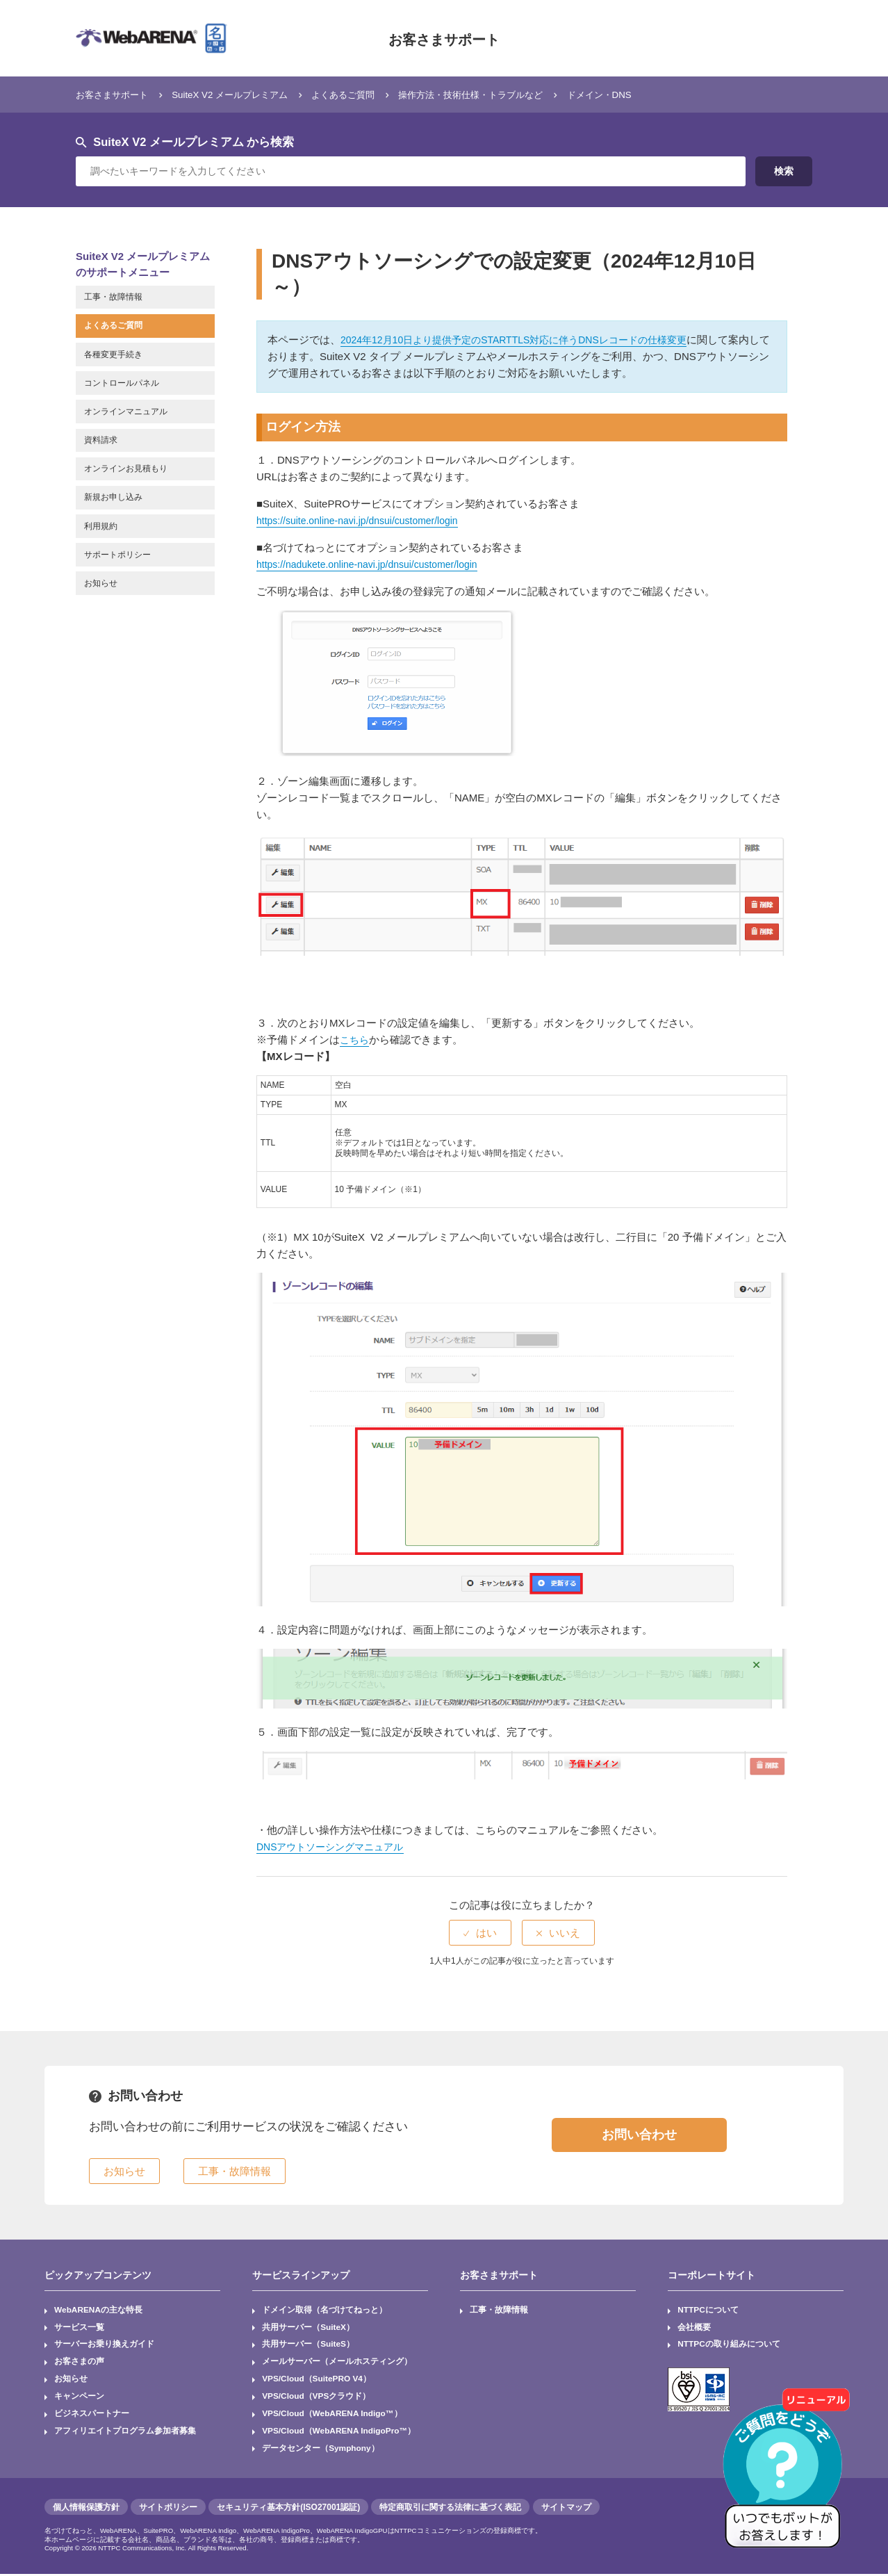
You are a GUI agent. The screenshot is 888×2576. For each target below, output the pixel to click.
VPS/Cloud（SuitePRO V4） (317, 2380)
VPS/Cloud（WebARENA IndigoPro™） (340, 2433)
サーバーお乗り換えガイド (104, 2345)
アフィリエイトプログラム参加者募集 (125, 2433)
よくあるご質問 (375, 94)
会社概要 (694, 2328)
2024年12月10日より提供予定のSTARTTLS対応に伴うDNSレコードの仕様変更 (526, 339)
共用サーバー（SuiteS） (308, 2345)
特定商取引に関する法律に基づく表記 (450, 2509)
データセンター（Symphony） (320, 2450)
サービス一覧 (79, 2328)
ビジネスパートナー (91, 2415)
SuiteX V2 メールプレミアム (249, 94)
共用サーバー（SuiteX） (308, 2328)
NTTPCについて (708, 2310)
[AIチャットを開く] (787, 2475)
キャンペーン (79, 2398)
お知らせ (71, 2380)
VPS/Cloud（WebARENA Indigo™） (333, 2415)
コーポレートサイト (711, 2275)
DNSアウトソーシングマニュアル (335, 1846)
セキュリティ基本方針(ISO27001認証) (288, 2509)
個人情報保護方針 (86, 2509)
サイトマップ (566, 2509)
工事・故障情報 (499, 2310)
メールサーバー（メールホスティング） (337, 2362)
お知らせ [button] (124, 2171)
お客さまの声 (79, 2362)
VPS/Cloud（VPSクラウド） (316, 2398)
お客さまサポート (444, 38)
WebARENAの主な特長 (98, 2310)
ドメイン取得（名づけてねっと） (324, 2310)
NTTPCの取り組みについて (728, 2345)
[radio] (480, 1933)
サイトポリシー (168, 2509)
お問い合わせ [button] (639, 2135)
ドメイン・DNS (664, 94)
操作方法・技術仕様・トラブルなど (519, 94)
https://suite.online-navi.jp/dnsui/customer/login (364, 520)
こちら (355, 1039)
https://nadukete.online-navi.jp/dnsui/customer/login (374, 564)
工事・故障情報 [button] (234, 2171)
